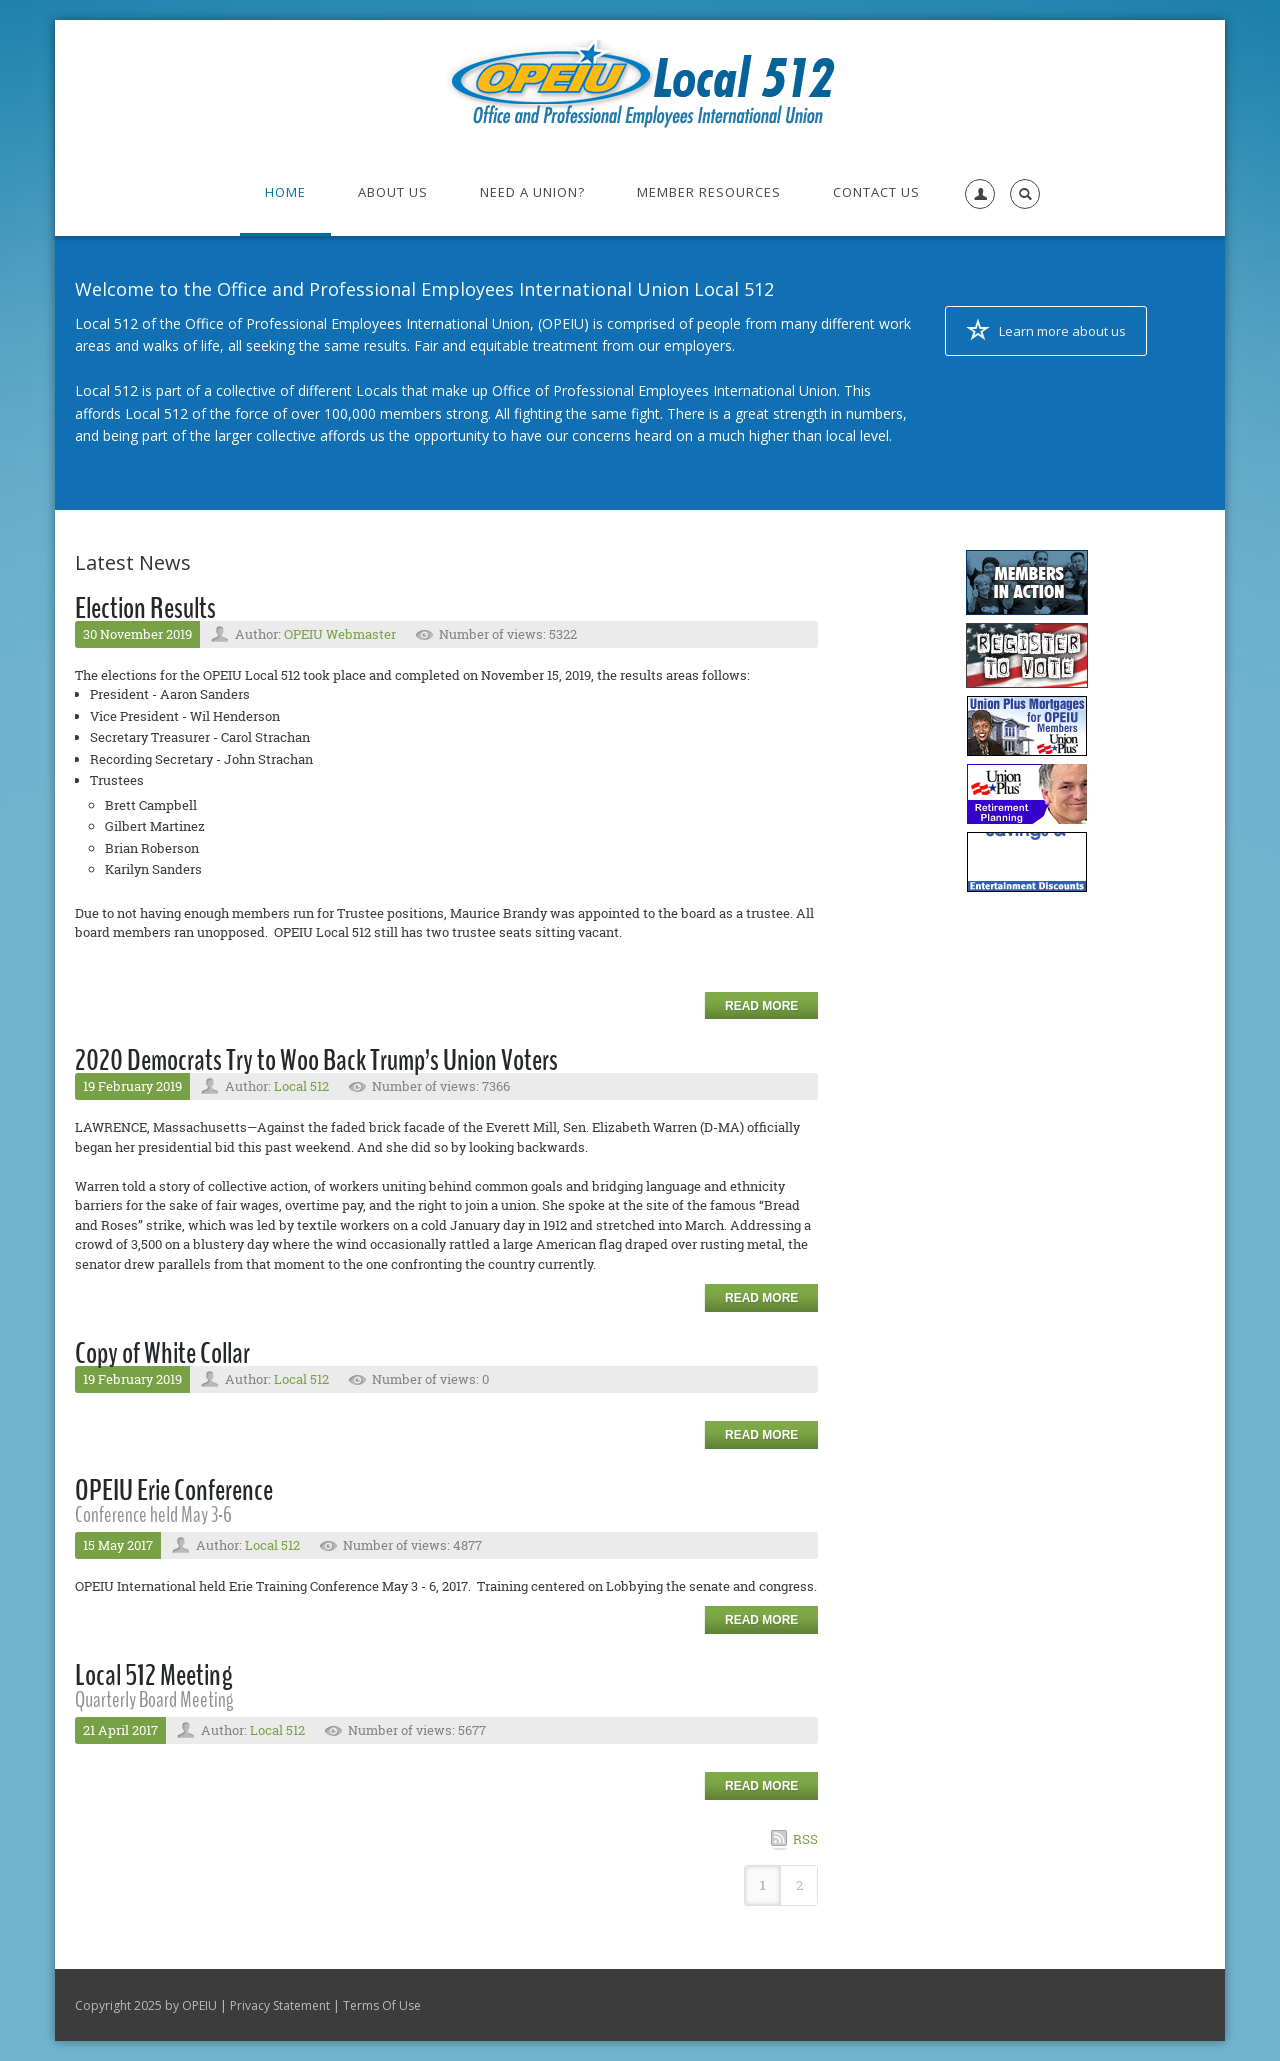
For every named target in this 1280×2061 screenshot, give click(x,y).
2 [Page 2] (799, 1885)
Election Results (145, 608)
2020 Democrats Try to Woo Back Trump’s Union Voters (316, 1060)
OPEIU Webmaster (340, 634)
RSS (805, 1839)
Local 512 (301, 1086)
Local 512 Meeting (154, 1675)
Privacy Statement (280, 2005)
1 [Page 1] (763, 1885)
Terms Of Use (382, 2005)
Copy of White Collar (162, 1353)
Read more (761, 1006)
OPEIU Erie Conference (174, 1490)
